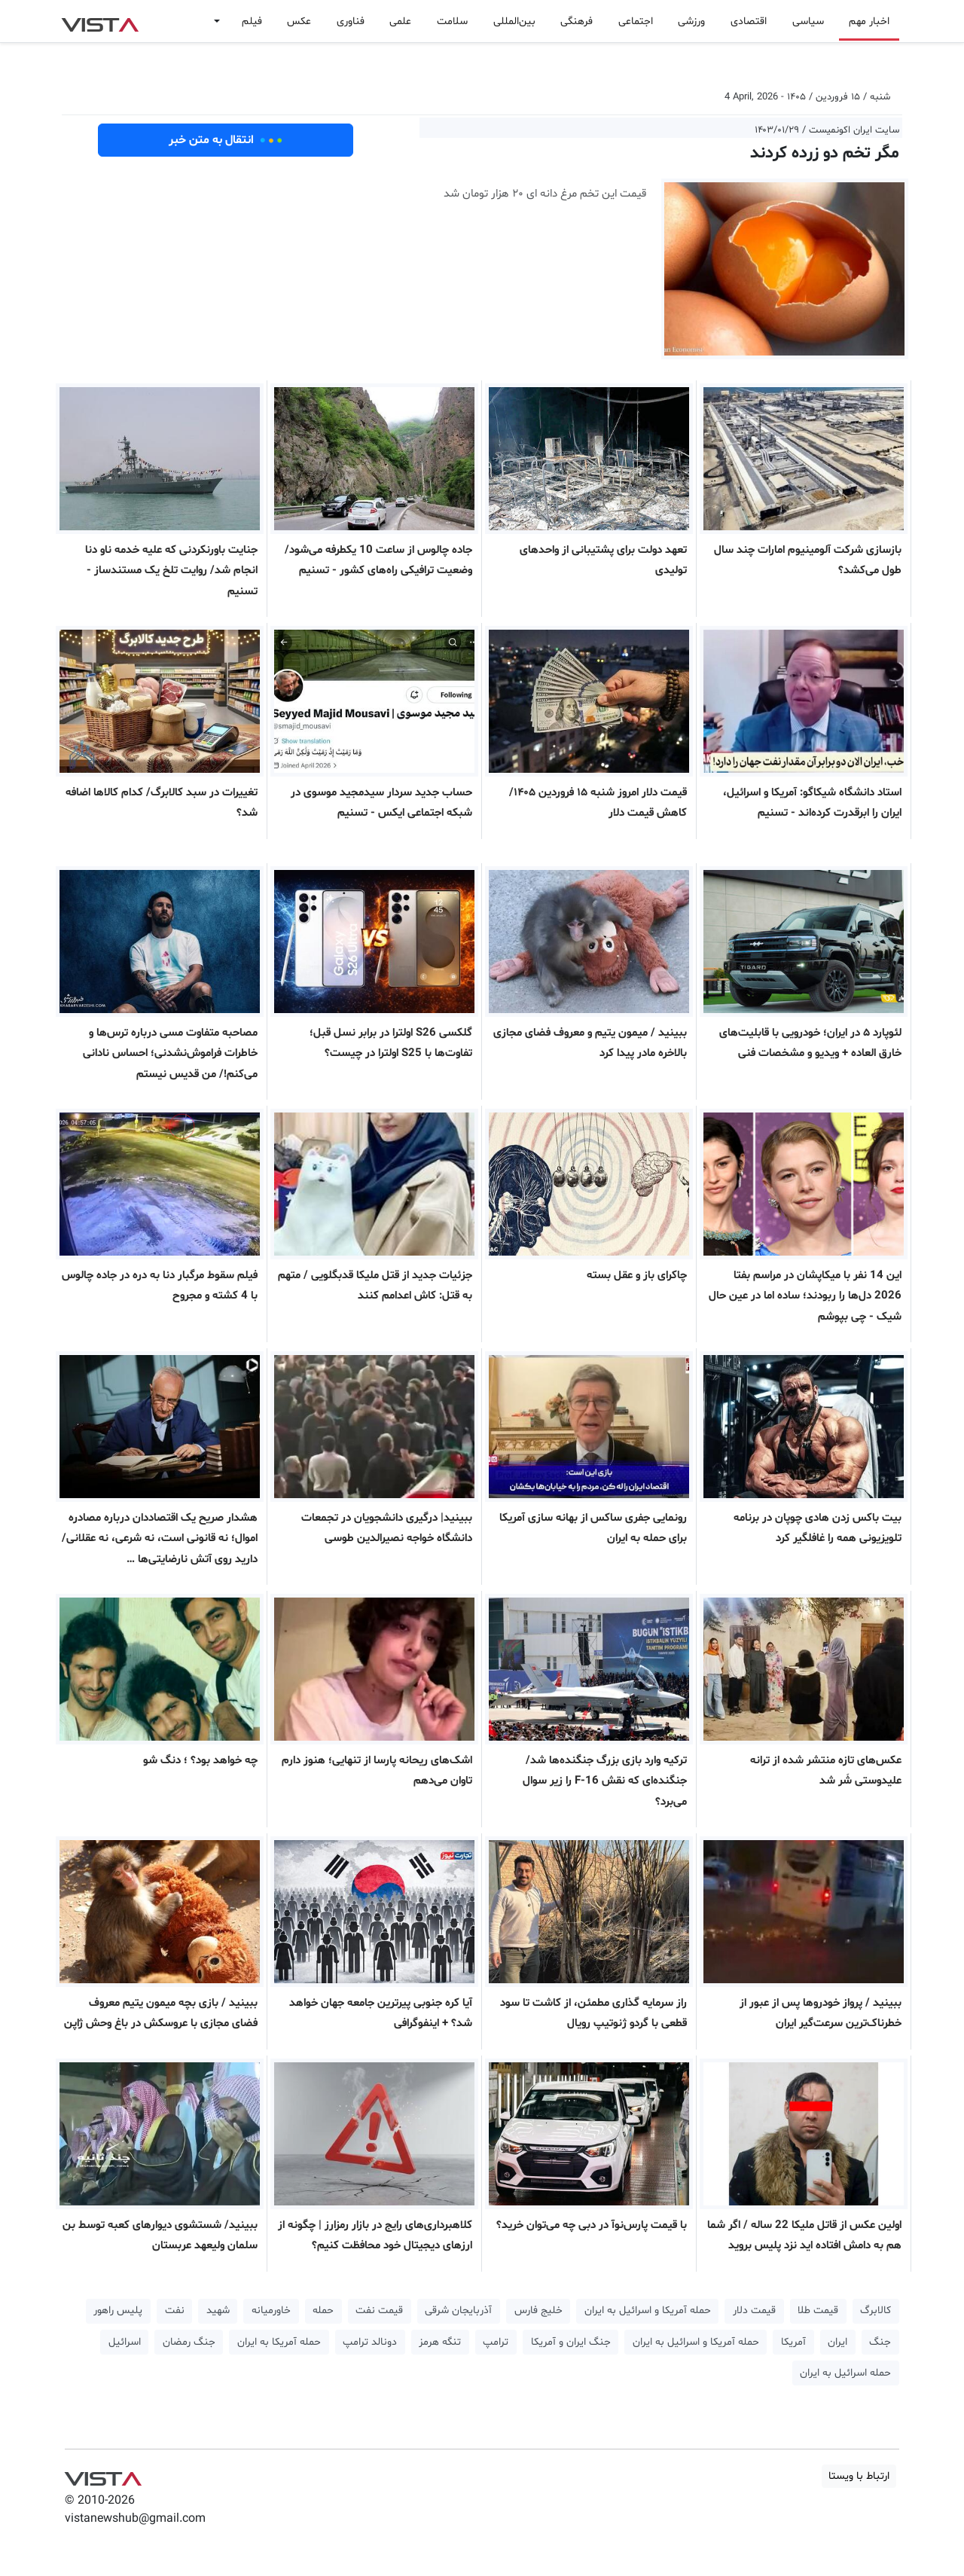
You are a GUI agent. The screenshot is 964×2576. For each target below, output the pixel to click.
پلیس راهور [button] (117, 2310)
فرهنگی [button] (576, 21)
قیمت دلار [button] (754, 2310)
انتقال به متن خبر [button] (225, 140)
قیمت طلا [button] (818, 2310)
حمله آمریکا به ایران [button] (279, 2342)
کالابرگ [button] (875, 2310)
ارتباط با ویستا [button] (858, 2476)
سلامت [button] (452, 21)
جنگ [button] (880, 2342)
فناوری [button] (351, 21)
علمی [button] (400, 21)
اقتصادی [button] (749, 21)
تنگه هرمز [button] (440, 2342)
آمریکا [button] (793, 2342)
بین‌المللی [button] (514, 21)
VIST (100, 21)
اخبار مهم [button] (869, 21)
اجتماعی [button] (635, 21)
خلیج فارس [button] (538, 2310)
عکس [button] (299, 21)
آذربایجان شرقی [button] (458, 2310)
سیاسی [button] (808, 21)
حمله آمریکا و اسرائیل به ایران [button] (647, 2310)
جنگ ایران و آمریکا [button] (571, 2342)
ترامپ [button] (495, 2342)
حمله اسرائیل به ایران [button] (845, 2373)
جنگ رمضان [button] (189, 2342)
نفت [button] (175, 2310)
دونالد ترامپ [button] (370, 2342)
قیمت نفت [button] (379, 2310)
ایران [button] (837, 2342)
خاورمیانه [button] (271, 2310)
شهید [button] (218, 2310)
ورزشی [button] (691, 21)
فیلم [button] (252, 21)
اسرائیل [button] (124, 2342)
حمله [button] (323, 2310)
